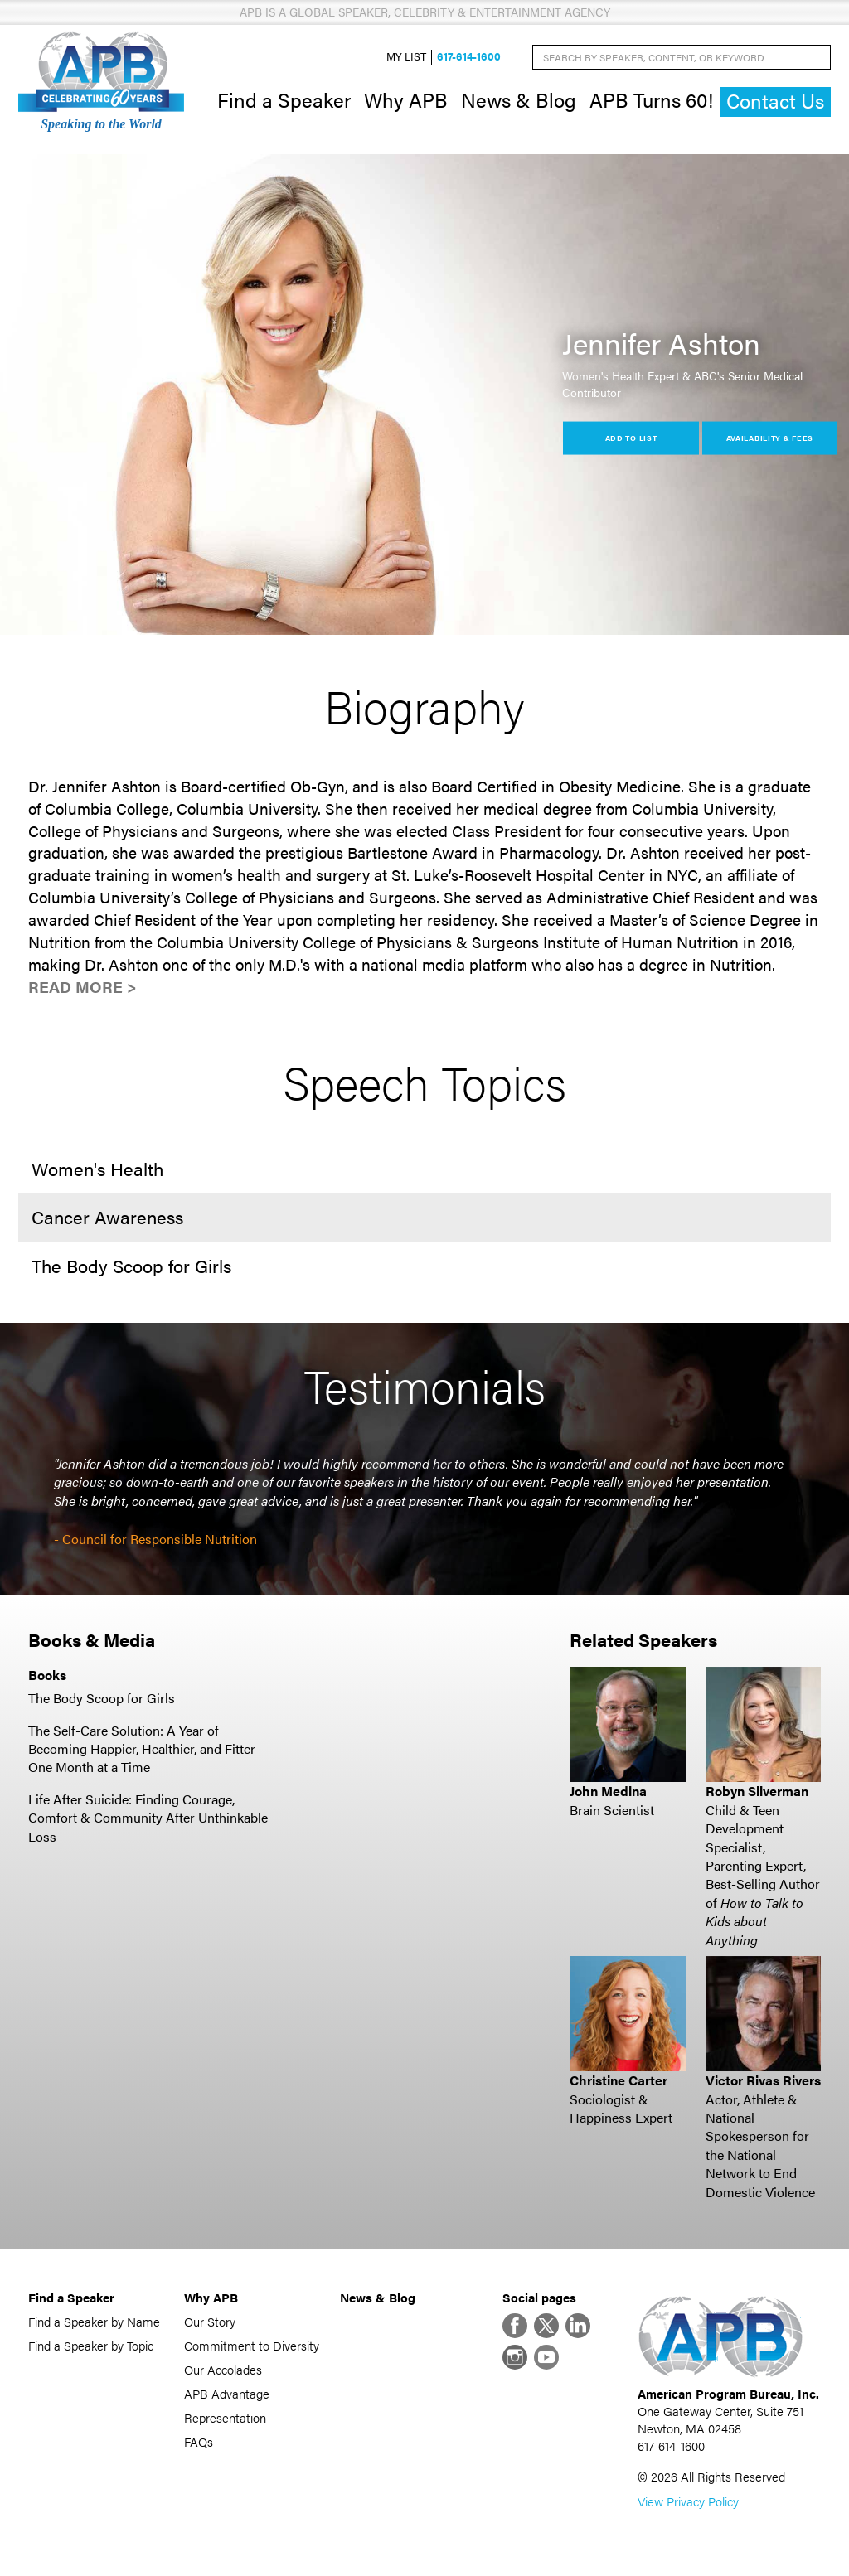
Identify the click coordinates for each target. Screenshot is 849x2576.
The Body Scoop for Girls (101, 1697)
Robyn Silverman (757, 1790)
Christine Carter (618, 2079)
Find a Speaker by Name (94, 2321)
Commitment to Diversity (251, 2345)
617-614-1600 (469, 57)
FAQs (198, 2441)
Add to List (631, 437)
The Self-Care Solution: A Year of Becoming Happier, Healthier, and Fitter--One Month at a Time (146, 1749)
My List (406, 57)
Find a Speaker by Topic (90, 2345)
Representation (225, 2417)
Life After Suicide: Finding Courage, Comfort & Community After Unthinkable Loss (148, 1817)
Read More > (82, 986)
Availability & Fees (769, 437)
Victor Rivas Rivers (763, 2079)
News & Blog (518, 99)
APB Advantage (226, 2393)
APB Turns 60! (651, 99)
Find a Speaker (284, 99)
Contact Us (775, 100)
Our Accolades (223, 2369)
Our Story (209, 2321)
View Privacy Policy (688, 2501)
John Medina (608, 1790)
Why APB (406, 99)
